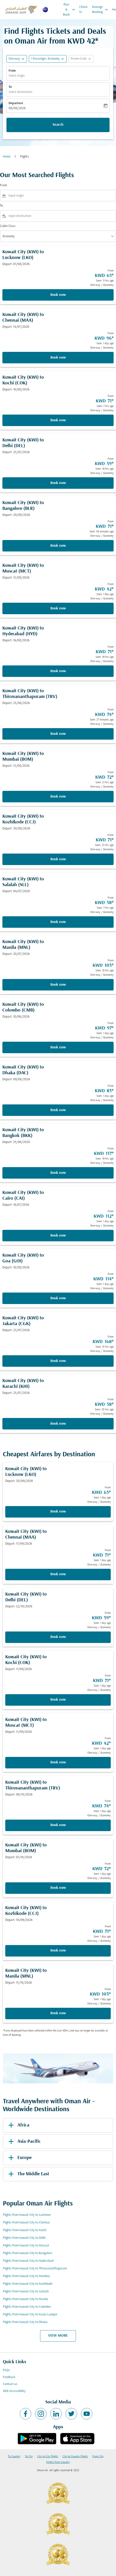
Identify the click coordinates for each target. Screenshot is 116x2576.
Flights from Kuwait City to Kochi (24, 2230)
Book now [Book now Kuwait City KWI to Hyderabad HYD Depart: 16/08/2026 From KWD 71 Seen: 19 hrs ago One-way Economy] (58, 671)
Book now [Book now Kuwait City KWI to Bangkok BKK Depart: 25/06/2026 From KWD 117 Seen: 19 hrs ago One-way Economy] (58, 1173)
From (12, 71)
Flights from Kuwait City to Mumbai (26, 2276)
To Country (14, 2456)
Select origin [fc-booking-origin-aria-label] (17, 76)
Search (58, 125)
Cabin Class (8, 226)
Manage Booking (101, 9)
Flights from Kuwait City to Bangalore (27, 2253)
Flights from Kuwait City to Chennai (26, 2222)
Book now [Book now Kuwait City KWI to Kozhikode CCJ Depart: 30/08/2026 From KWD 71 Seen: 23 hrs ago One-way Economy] (58, 859)
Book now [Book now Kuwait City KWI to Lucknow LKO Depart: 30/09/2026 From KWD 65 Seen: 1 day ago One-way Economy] (58, 1511)
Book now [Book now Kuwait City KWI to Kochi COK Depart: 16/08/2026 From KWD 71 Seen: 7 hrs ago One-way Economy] (58, 420)
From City (98, 2456)
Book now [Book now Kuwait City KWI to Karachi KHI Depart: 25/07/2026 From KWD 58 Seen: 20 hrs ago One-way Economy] (58, 1424)
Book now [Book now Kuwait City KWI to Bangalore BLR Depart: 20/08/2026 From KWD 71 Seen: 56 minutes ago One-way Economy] (58, 546)
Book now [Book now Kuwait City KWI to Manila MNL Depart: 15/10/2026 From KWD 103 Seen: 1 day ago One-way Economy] (58, 2013)
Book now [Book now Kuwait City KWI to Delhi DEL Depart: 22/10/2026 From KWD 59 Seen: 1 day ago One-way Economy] (58, 1637)
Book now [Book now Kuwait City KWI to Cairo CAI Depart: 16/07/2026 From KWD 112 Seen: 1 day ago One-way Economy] (58, 1235)
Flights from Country (58, 2462)
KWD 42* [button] (82, 41)
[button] (48, 59)
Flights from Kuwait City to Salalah (26, 2291)
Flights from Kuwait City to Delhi (24, 2238)
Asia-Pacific (24, 2142)
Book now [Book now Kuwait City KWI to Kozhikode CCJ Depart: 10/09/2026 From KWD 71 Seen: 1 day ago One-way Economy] (58, 1950)
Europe (19, 2158)
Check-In (83, 9)
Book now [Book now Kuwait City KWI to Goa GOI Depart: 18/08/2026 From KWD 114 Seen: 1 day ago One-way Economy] (58, 1298)
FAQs (6, 2370)
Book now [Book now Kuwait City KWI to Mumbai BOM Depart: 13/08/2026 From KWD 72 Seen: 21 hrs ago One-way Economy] (58, 797)
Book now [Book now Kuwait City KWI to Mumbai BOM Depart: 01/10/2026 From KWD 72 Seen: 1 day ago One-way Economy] (58, 1888)
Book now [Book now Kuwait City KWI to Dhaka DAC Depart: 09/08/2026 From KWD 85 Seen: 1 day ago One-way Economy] (58, 1110)
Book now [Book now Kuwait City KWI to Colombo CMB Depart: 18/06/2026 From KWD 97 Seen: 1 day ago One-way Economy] (58, 1047)
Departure (16, 103)
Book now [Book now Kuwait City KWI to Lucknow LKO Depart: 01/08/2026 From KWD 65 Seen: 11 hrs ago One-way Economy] (58, 295)
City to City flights (47, 2456)
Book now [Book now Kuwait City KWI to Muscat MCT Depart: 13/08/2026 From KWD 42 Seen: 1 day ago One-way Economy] (58, 608)
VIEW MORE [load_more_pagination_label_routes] (58, 2336)
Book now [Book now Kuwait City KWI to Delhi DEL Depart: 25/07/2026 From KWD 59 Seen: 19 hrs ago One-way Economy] (58, 483)
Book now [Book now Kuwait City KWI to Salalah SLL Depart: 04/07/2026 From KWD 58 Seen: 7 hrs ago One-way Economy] (58, 922)
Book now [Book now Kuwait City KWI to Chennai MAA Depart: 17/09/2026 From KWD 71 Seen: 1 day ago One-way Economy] (58, 1574)
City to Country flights (75, 2456)
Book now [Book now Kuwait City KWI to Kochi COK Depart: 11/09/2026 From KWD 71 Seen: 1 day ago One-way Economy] (58, 1700)
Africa (18, 2125)
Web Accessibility (14, 2391)
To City (29, 2456)
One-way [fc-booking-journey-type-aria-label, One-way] (14, 59)
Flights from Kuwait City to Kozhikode (28, 2284)
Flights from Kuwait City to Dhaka (25, 2322)
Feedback (9, 2377)
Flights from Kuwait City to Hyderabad (28, 2261)
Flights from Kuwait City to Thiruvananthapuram (35, 2268)
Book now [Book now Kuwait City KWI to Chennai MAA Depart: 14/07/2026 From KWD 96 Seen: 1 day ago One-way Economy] (58, 358)
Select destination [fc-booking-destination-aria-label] (20, 92)
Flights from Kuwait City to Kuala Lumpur (30, 2314)
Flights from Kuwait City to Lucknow (27, 2215)
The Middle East (28, 2174)
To (10, 87)
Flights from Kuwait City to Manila (25, 2299)
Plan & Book (70, 9)
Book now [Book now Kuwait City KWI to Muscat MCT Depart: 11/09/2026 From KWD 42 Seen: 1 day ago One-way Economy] (58, 1762)
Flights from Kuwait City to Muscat (26, 2245)
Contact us (10, 2384)
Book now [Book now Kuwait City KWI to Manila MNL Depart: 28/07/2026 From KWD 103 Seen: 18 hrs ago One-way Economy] (58, 985)
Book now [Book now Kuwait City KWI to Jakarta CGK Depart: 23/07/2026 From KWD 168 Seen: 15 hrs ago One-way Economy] (58, 1361)
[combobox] (61, 195)
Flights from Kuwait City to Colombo (27, 2307)
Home (7, 156)
